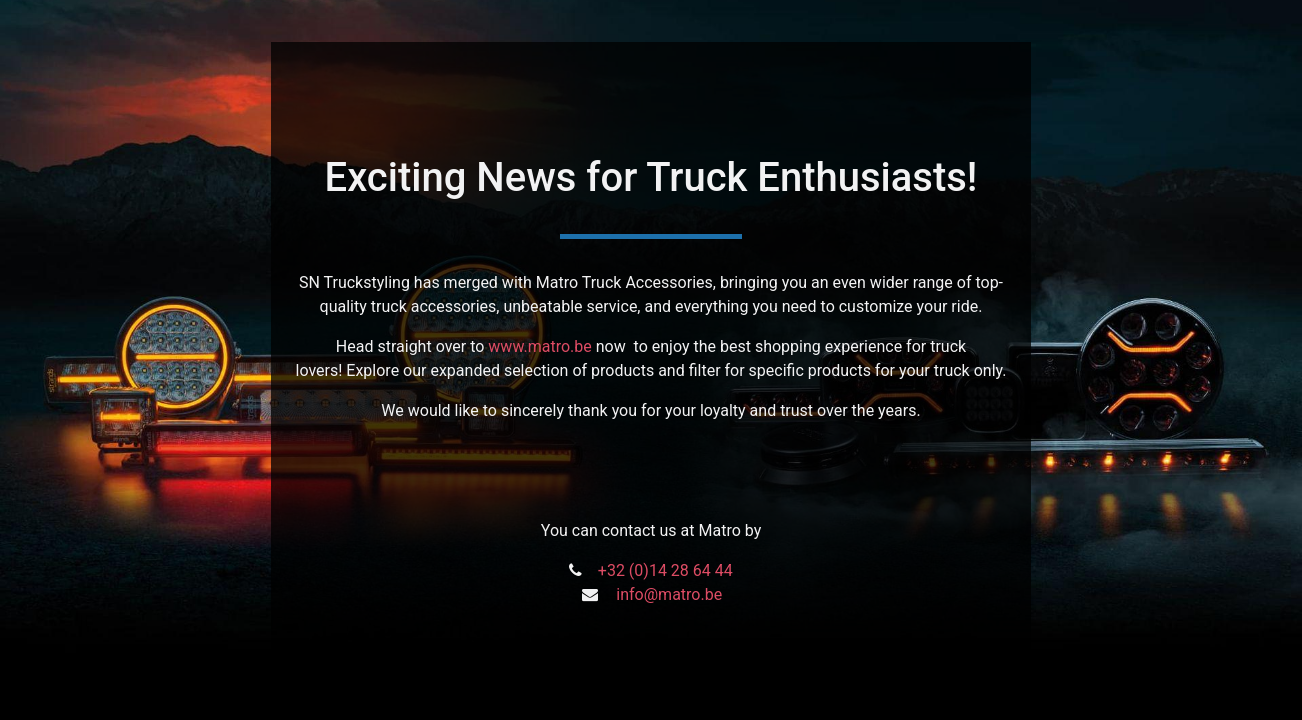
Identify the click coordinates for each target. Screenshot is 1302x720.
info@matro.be (669, 594)
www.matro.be (539, 346)
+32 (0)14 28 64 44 (665, 570)
